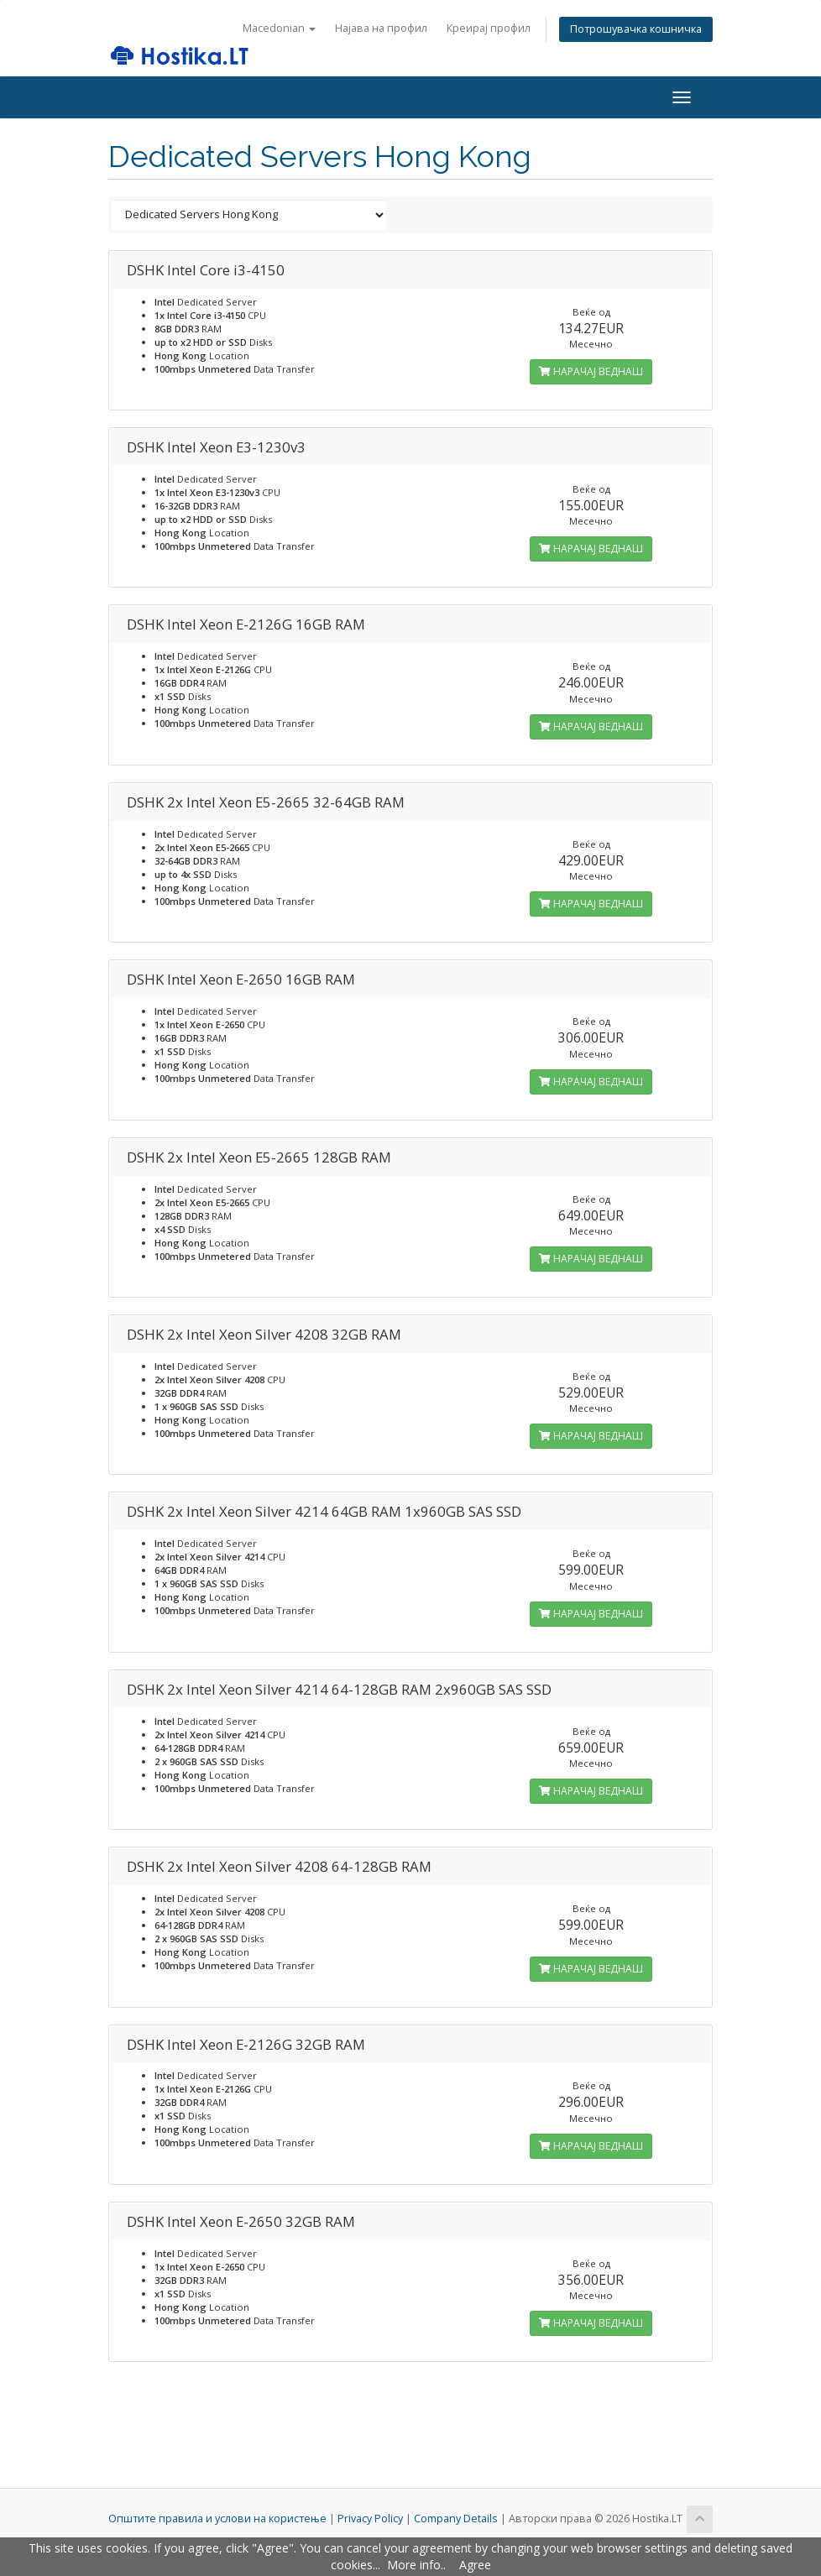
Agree (475, 2565)
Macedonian (279, 28)
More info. (415, 2565)
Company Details (456, 2518)
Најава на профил (381, 28)
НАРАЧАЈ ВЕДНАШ (591, 371)
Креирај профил (489, 28)
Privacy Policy (370, 2518)
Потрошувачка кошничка (636, 29)
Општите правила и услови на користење (217, 2518)
